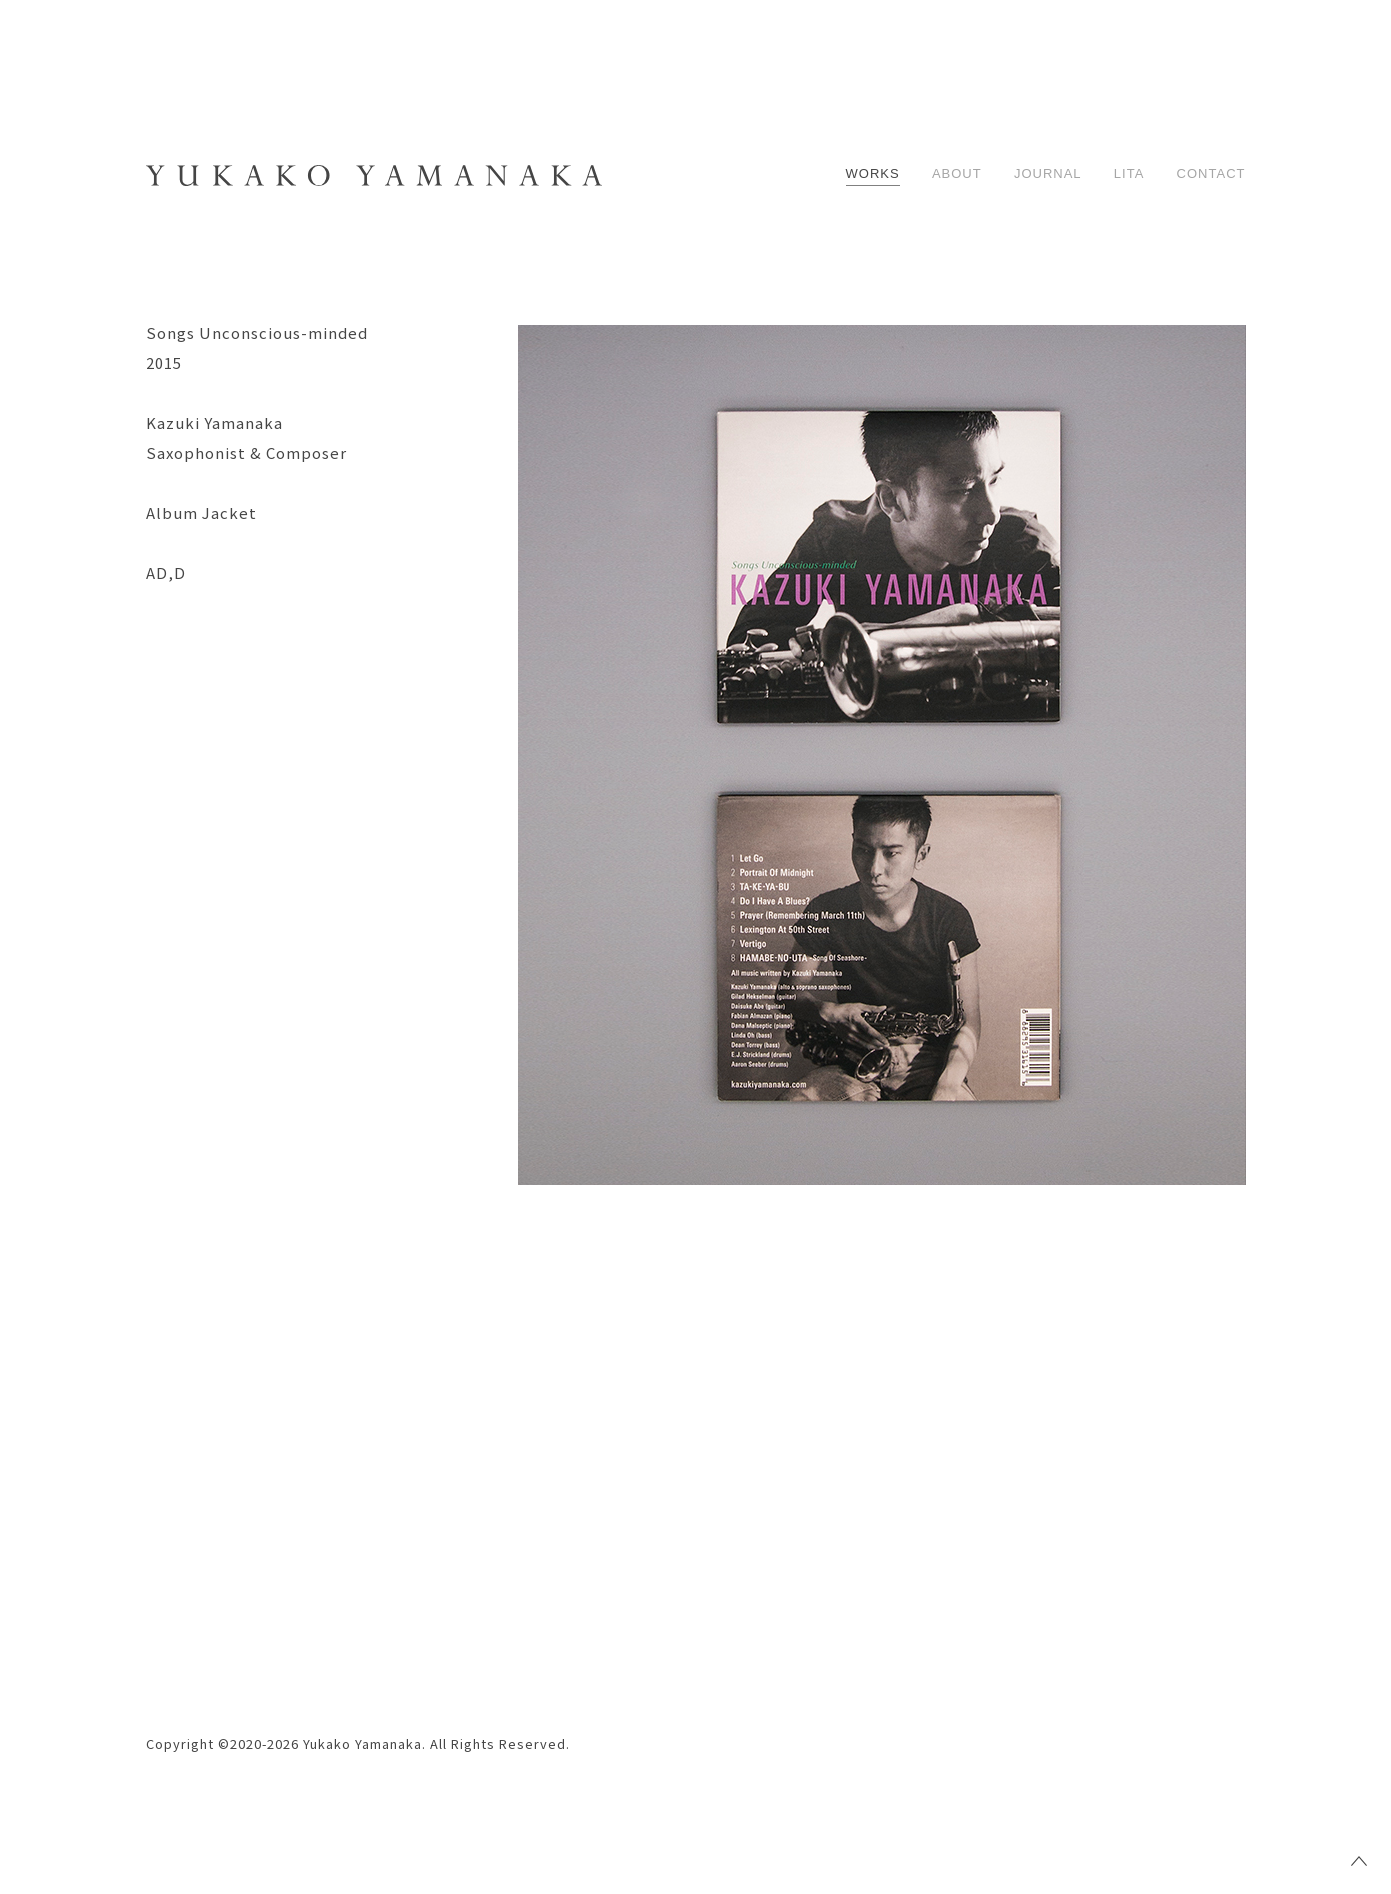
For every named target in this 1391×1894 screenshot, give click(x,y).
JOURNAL (1048, 173)
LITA (1129, 173)
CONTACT (1211, 173)
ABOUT (957, 173)
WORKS (873, 173)
